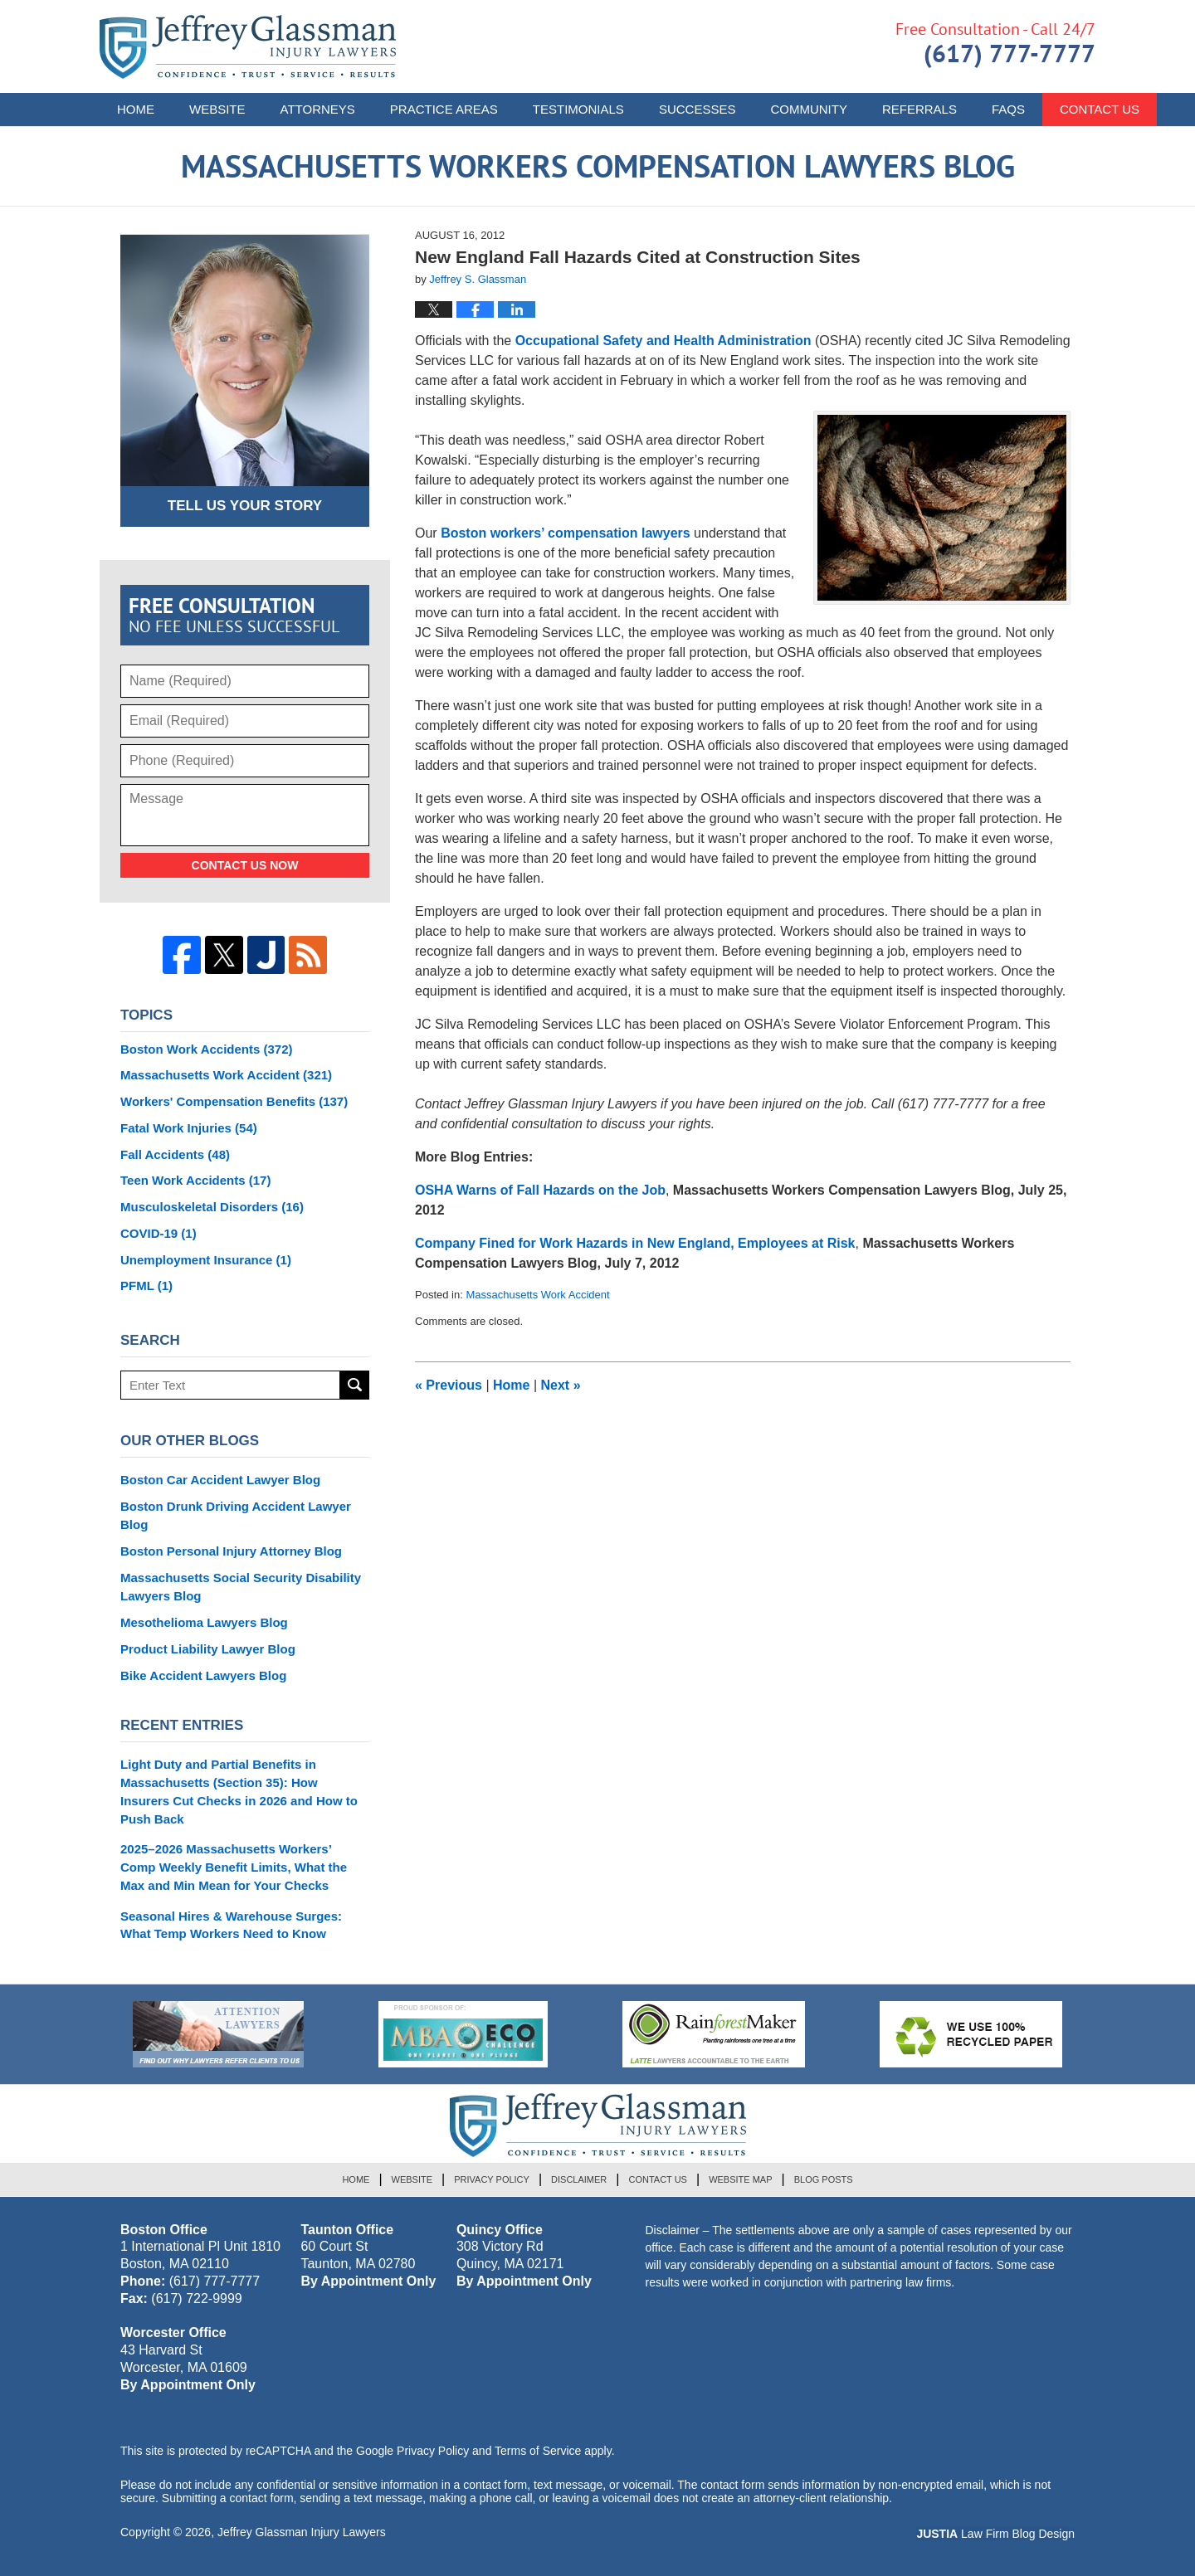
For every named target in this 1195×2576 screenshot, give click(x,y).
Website (217, 109)
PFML (146, 1285)
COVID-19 (158, 1233)
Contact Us (657, 2179)
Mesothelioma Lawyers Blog (204, 1622)
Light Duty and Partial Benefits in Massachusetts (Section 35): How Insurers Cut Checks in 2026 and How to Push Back (239, 1791)
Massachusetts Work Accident (537, 1294)
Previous (448, 1385)
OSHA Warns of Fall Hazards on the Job (540, 1190)
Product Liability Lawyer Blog (207, 1649)
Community (808, 109)
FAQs (1008, 109)
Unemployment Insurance (205, 1260)
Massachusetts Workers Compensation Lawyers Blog (248, 47)
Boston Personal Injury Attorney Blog (231, 1551)
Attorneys (317, 109)
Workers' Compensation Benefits (234, 1101)
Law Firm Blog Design (995, 2533)
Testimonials (578, 109)
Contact (1099, 109)
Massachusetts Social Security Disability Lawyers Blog (240, 1586)
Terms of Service (538, 2450)
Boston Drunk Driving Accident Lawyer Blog (235, 1515)
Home (135, 109)
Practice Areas (444, 109)
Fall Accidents (175, 1154)
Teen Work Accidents (195, 1180)
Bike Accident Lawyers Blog (203, 1675)
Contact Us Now (245, 865)
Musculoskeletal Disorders (212, 1207)
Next (561, 1385)
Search (354, 1385)
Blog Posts (823, 2179)
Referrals (919, 109)
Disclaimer (579, 2179)
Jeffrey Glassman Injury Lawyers (301, 2532)
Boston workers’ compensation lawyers (565, 533)
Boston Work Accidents (206, 1049)
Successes (697, 109)
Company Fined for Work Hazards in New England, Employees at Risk (635, 1243)
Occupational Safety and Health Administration (665, 341)
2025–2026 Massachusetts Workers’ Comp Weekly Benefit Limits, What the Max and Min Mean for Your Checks (233, 1867)
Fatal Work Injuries (188, 1128)
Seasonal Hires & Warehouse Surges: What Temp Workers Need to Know (231, 1925)
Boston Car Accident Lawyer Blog (220, 1480)
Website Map (740, 2179)
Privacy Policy (491, 2179)
